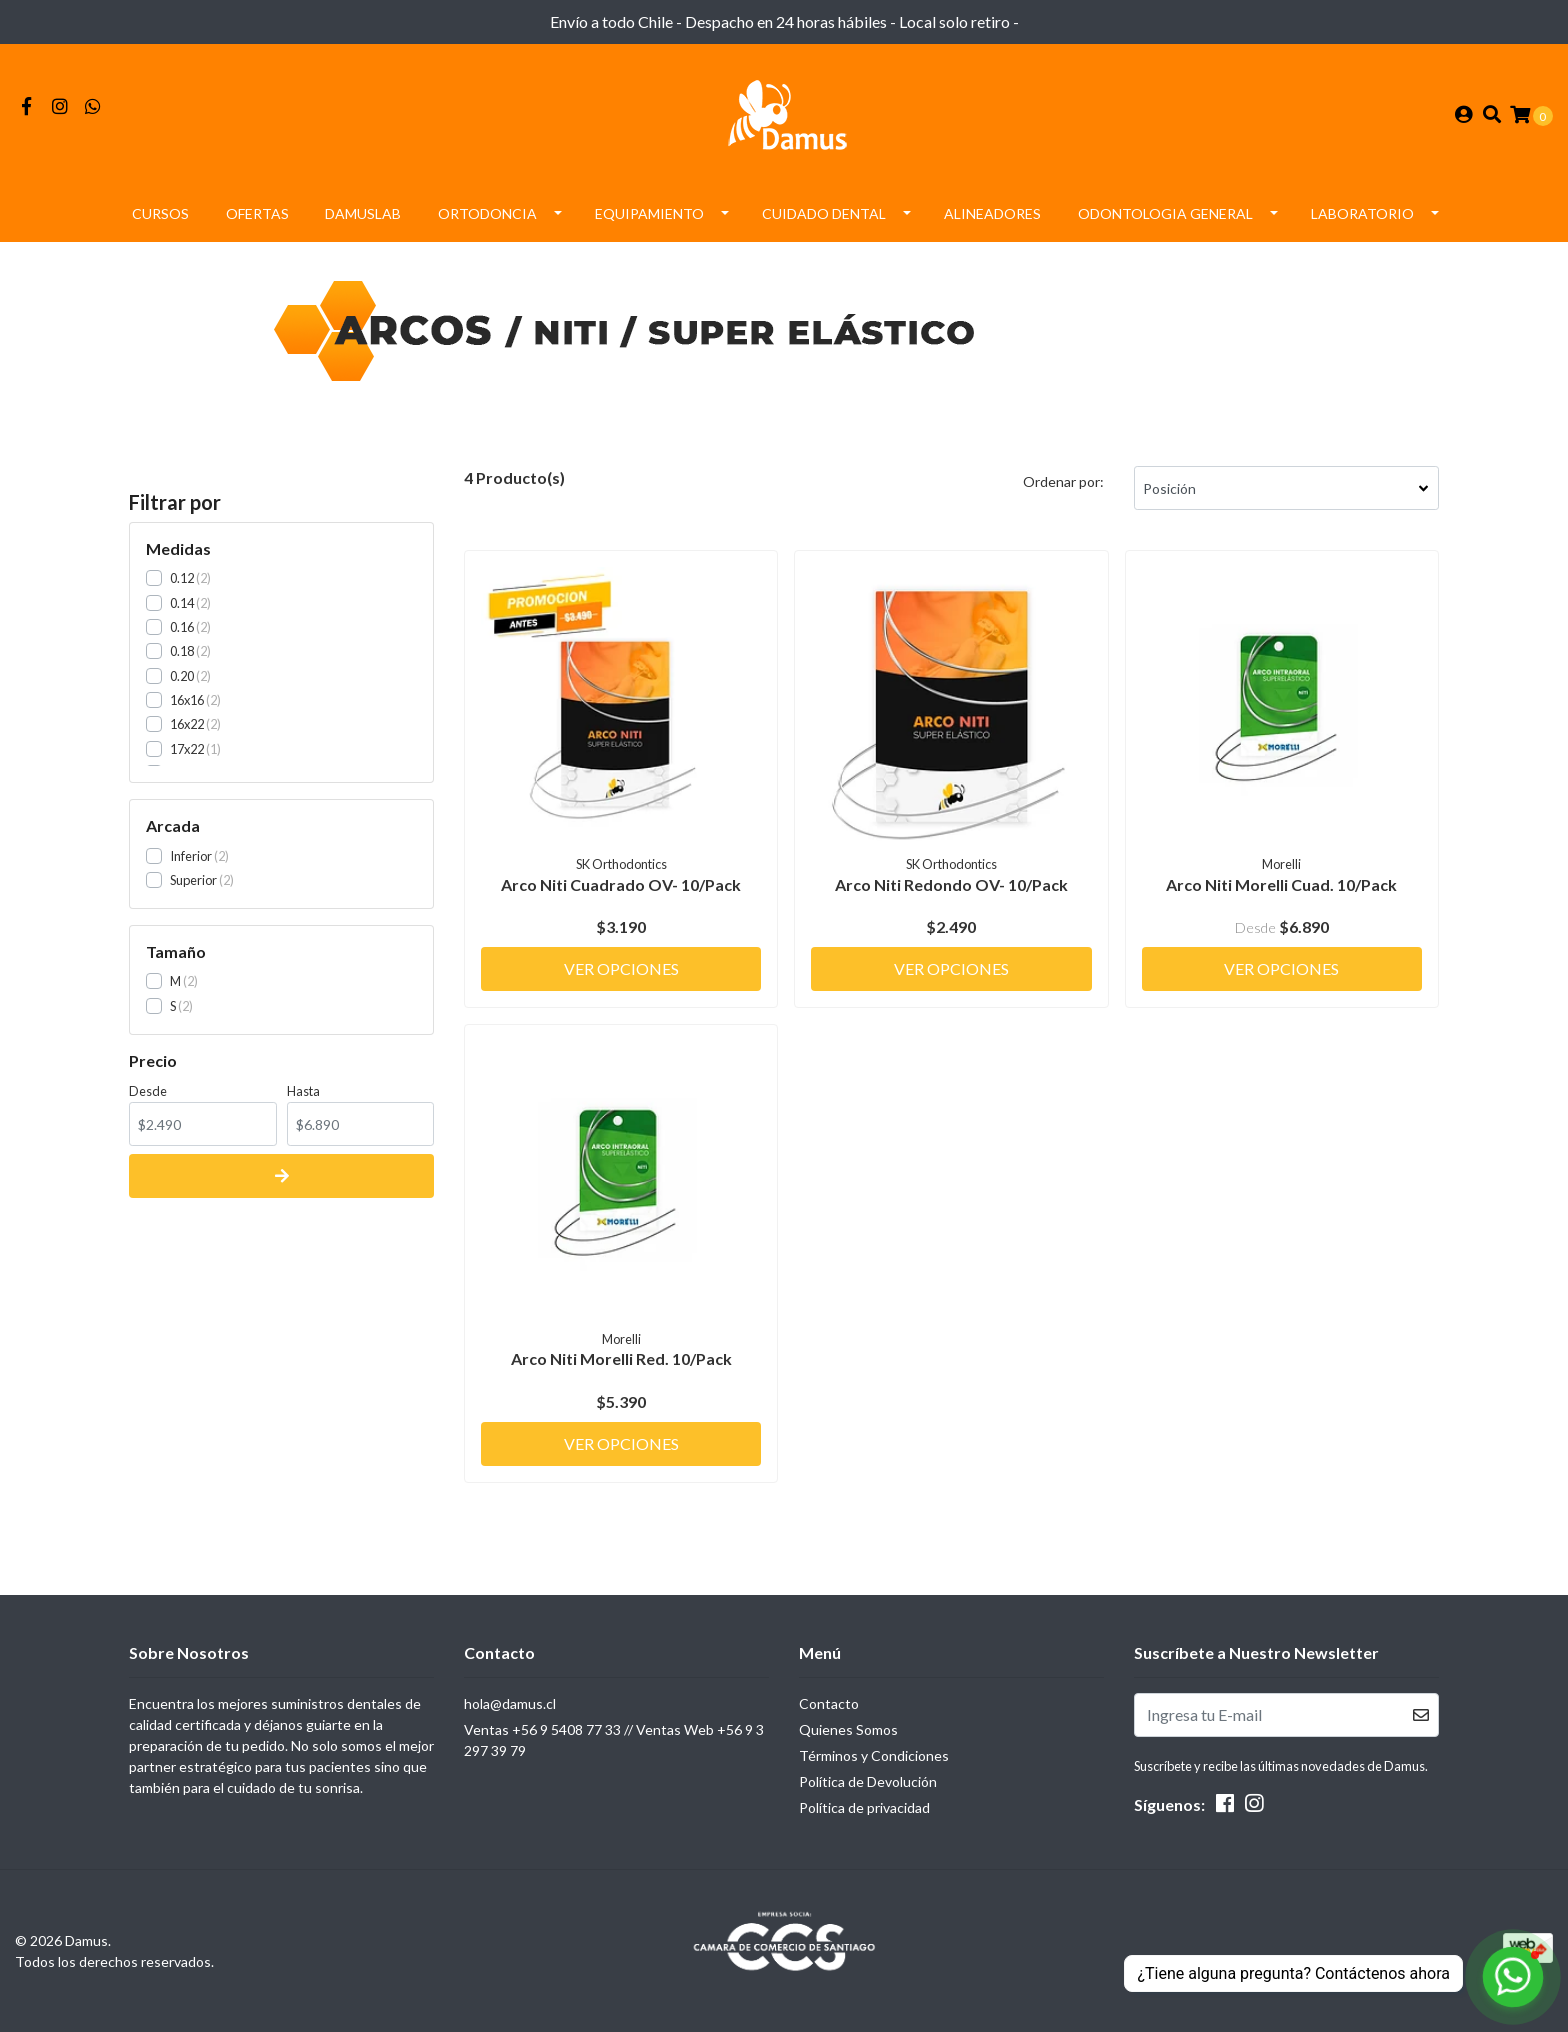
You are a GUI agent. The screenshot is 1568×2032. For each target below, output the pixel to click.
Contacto (829, 1703)
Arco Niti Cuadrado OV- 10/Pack (621, 884)
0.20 (182, 676)
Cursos (160, 213)
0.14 (182, 603)
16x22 (187, 724)
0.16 (182, 627)
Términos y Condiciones (874, 1755)
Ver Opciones (621, 968)
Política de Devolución (868, 1781)
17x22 (187, 749)
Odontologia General (1165, 213)
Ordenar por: (1063, 481)
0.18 (182, 651)
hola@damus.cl (510, 1703)
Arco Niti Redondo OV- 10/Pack (951, 884)
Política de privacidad (864, 1807)
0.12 (182, 578)
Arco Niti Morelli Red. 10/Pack (621, 1358)
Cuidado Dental (824, 213)
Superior (193, 880)
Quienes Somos (848, 1729)
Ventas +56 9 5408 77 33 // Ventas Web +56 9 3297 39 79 (614, 1740)
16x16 (187, 700)
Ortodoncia (487, 213)
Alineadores (992, 213)
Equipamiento (649, 213)
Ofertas (257, 213)
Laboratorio (1362, 213)
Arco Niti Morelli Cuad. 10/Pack (1281, 884)
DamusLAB (363, 213)
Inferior (191, 856)
